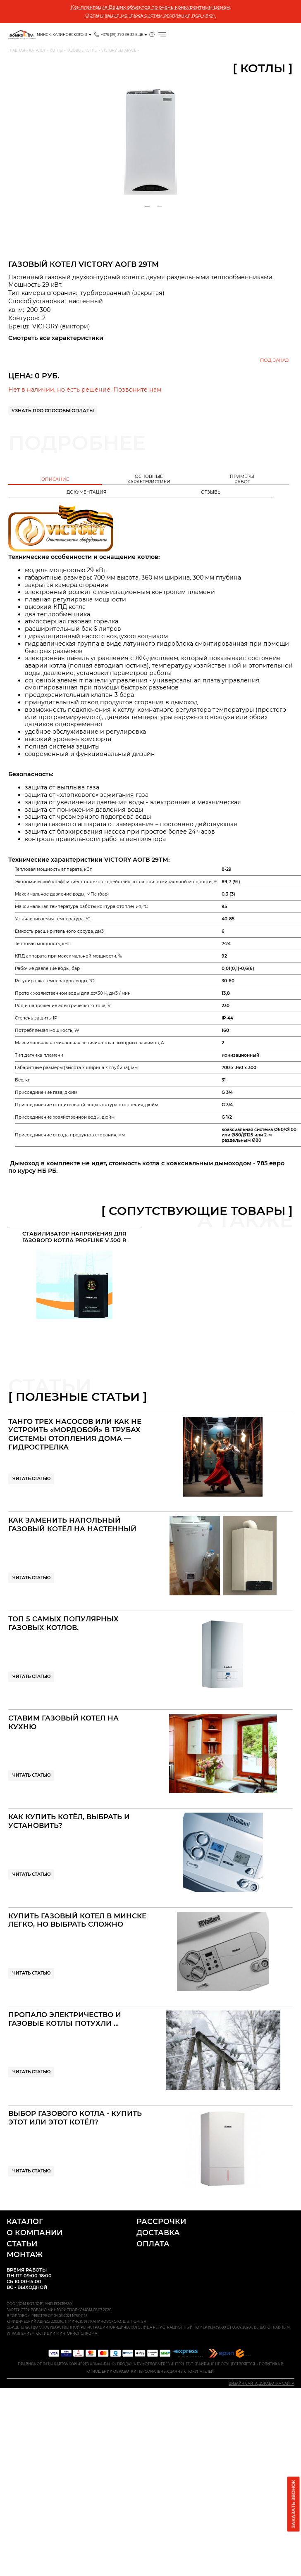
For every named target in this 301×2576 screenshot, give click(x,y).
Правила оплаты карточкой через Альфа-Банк (66, 2364)
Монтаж (25, 2254)
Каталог (25, 2221)
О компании (34, 2232)
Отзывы (211, 492)
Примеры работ (242, 479)
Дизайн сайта (243, 2383)
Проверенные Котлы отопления (21, 35)
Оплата (153, 2243)
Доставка (158, 2232)
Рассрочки (161, 2221)
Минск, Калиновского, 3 (62, 35)
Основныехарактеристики (148, 479)
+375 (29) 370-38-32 (117, 35)
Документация (87, 492)
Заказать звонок (293, 2504)
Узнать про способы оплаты (53, 410)
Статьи (22, 2243)
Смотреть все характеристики (55, 338)
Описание (55, 479)
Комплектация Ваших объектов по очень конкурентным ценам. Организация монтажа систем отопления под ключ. (151, 11)
